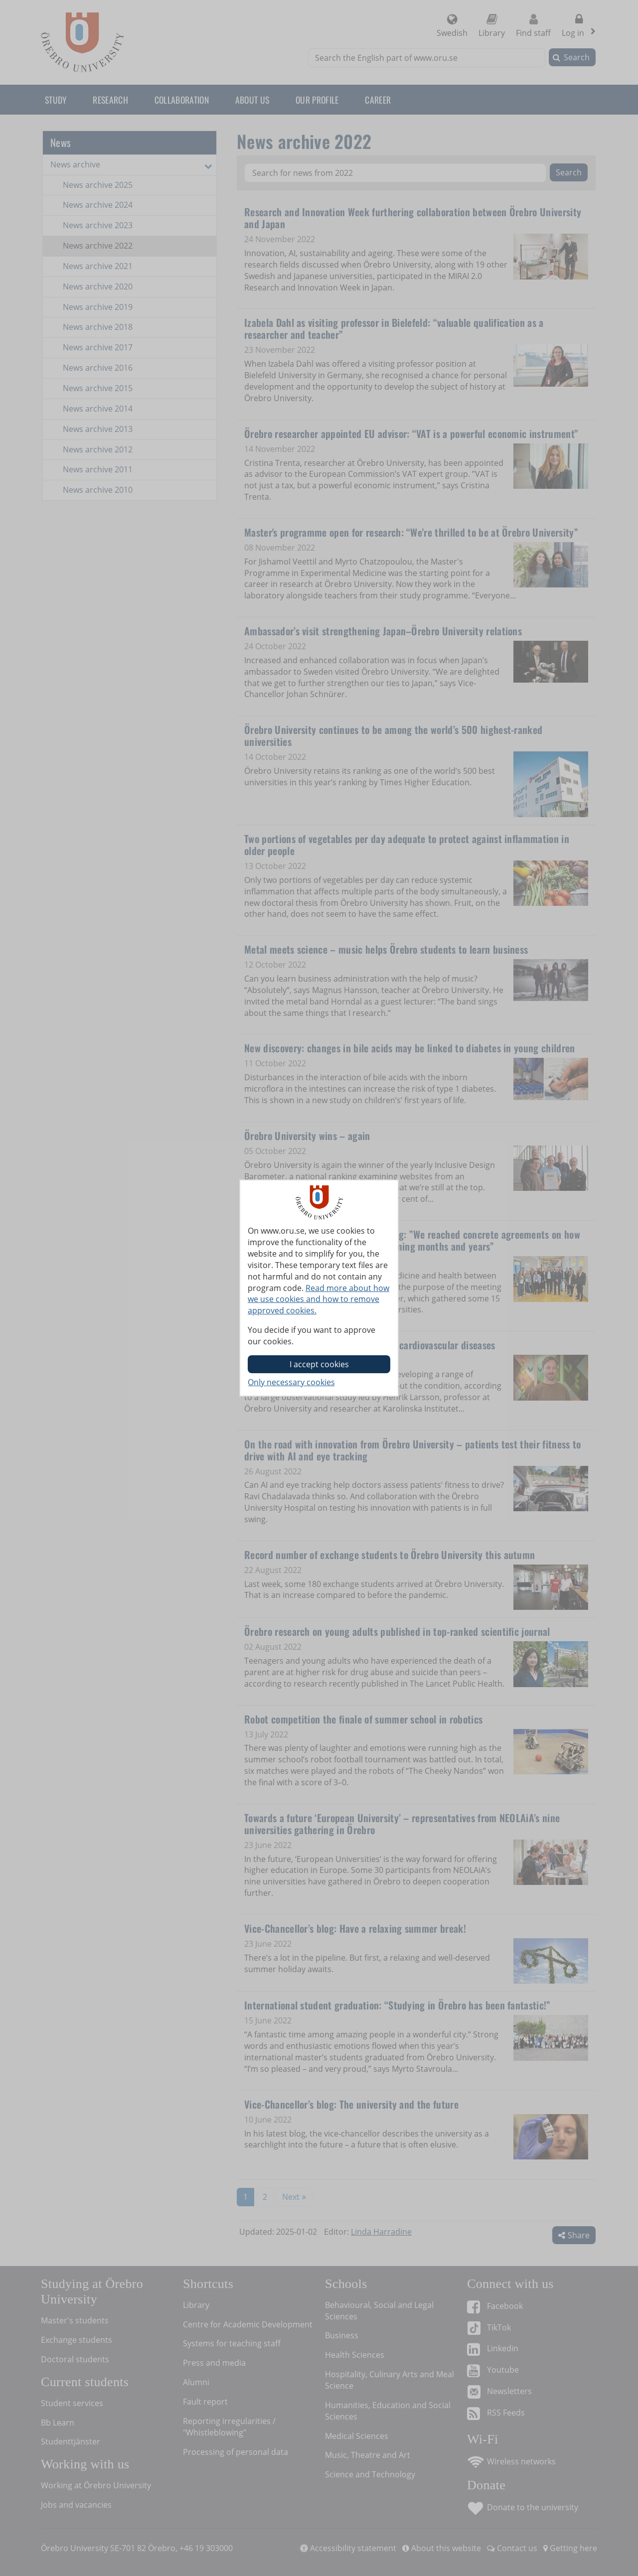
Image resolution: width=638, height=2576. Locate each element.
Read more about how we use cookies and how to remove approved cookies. (318, 1299)
